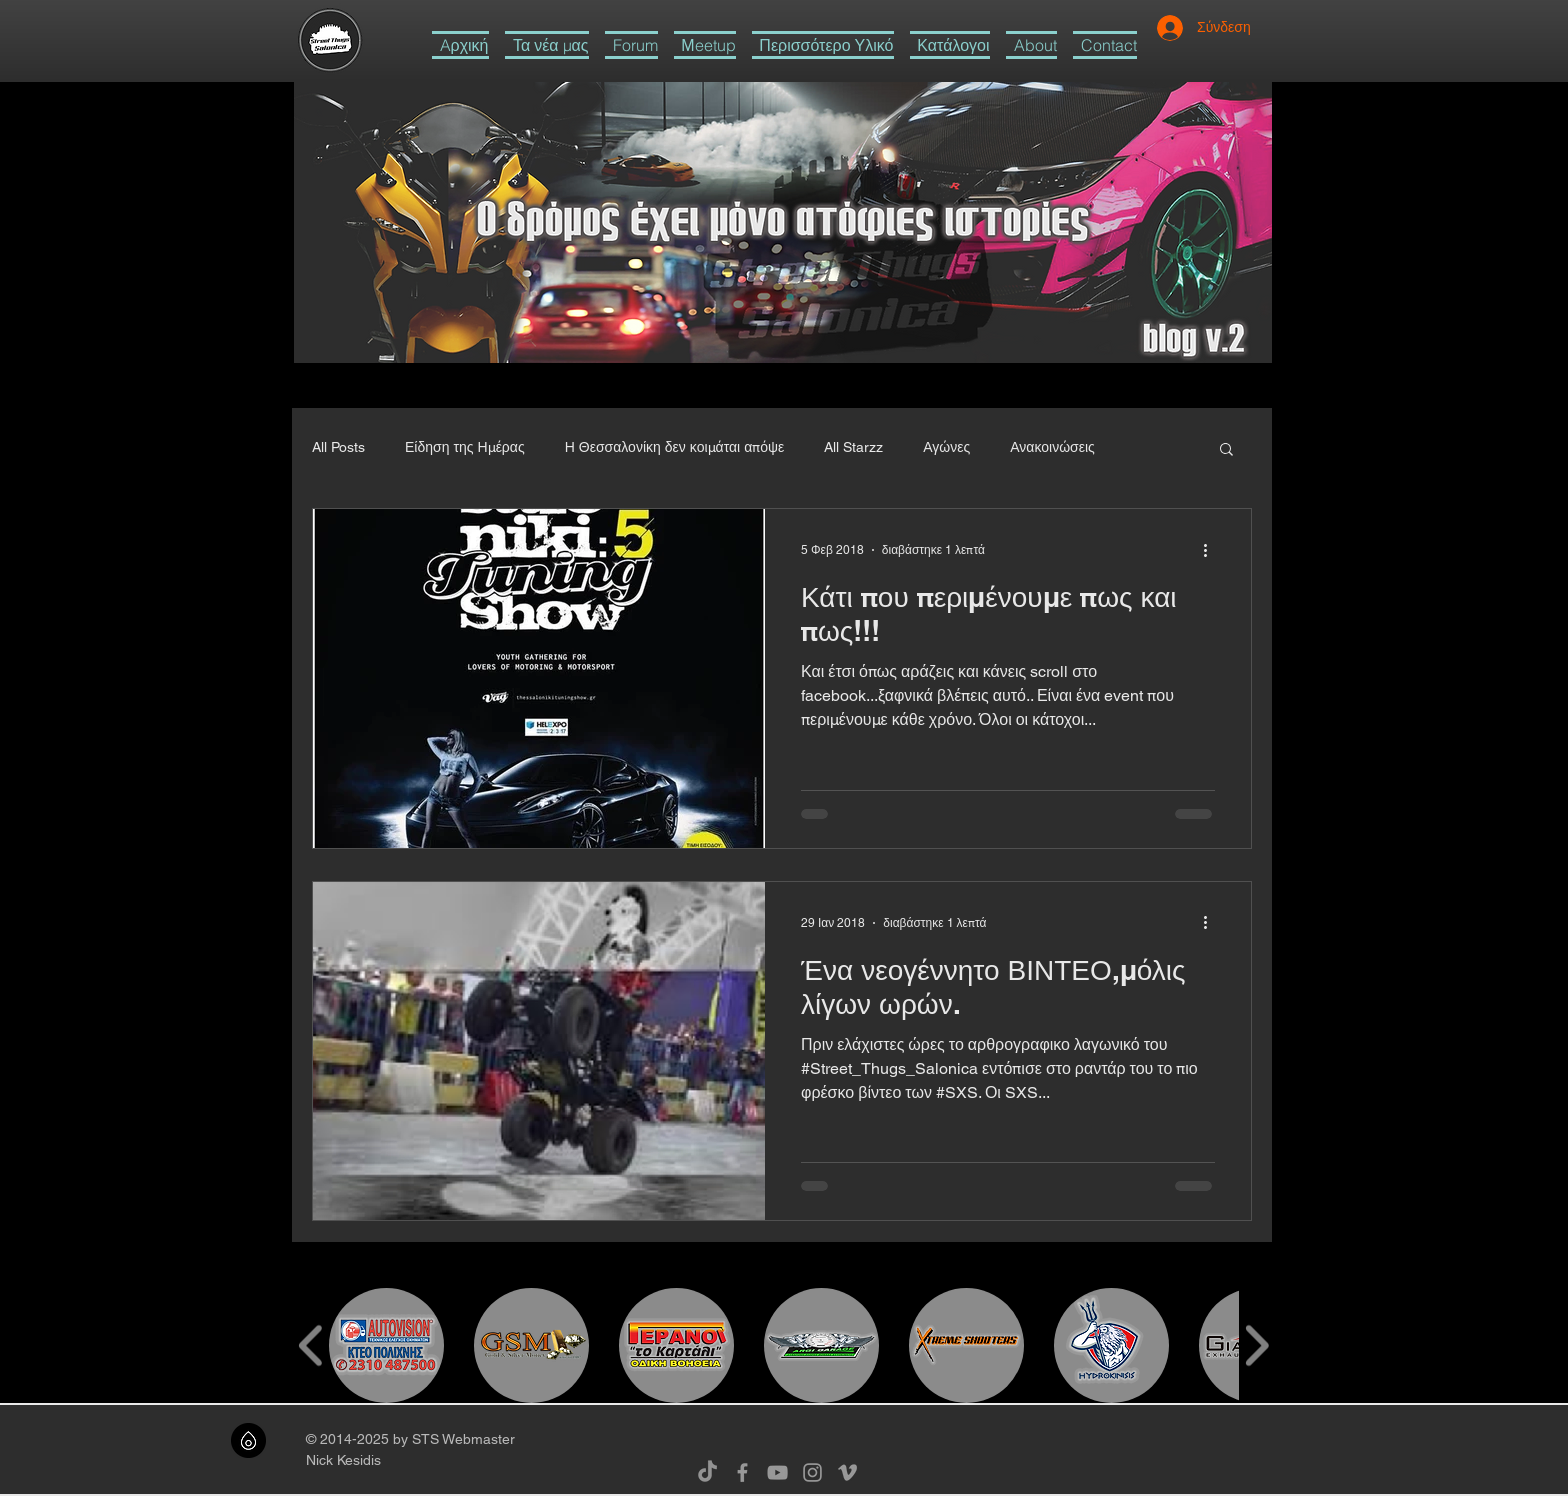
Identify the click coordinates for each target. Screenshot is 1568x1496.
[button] (823, 45)
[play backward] (311, 1345)
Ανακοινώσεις (1052, 447)
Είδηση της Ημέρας (465, 447)
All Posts (338, 447)
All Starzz (853, 447)
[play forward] (1256, 1345)
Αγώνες (946, 447)
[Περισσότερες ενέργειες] (1212, 550)
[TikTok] (707, 1472)
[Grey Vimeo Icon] (847, 1472)
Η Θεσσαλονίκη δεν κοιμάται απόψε (675, 447)
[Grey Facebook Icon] (742, 1472)
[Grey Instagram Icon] (812, 1472)
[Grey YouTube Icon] (777, 1472)
